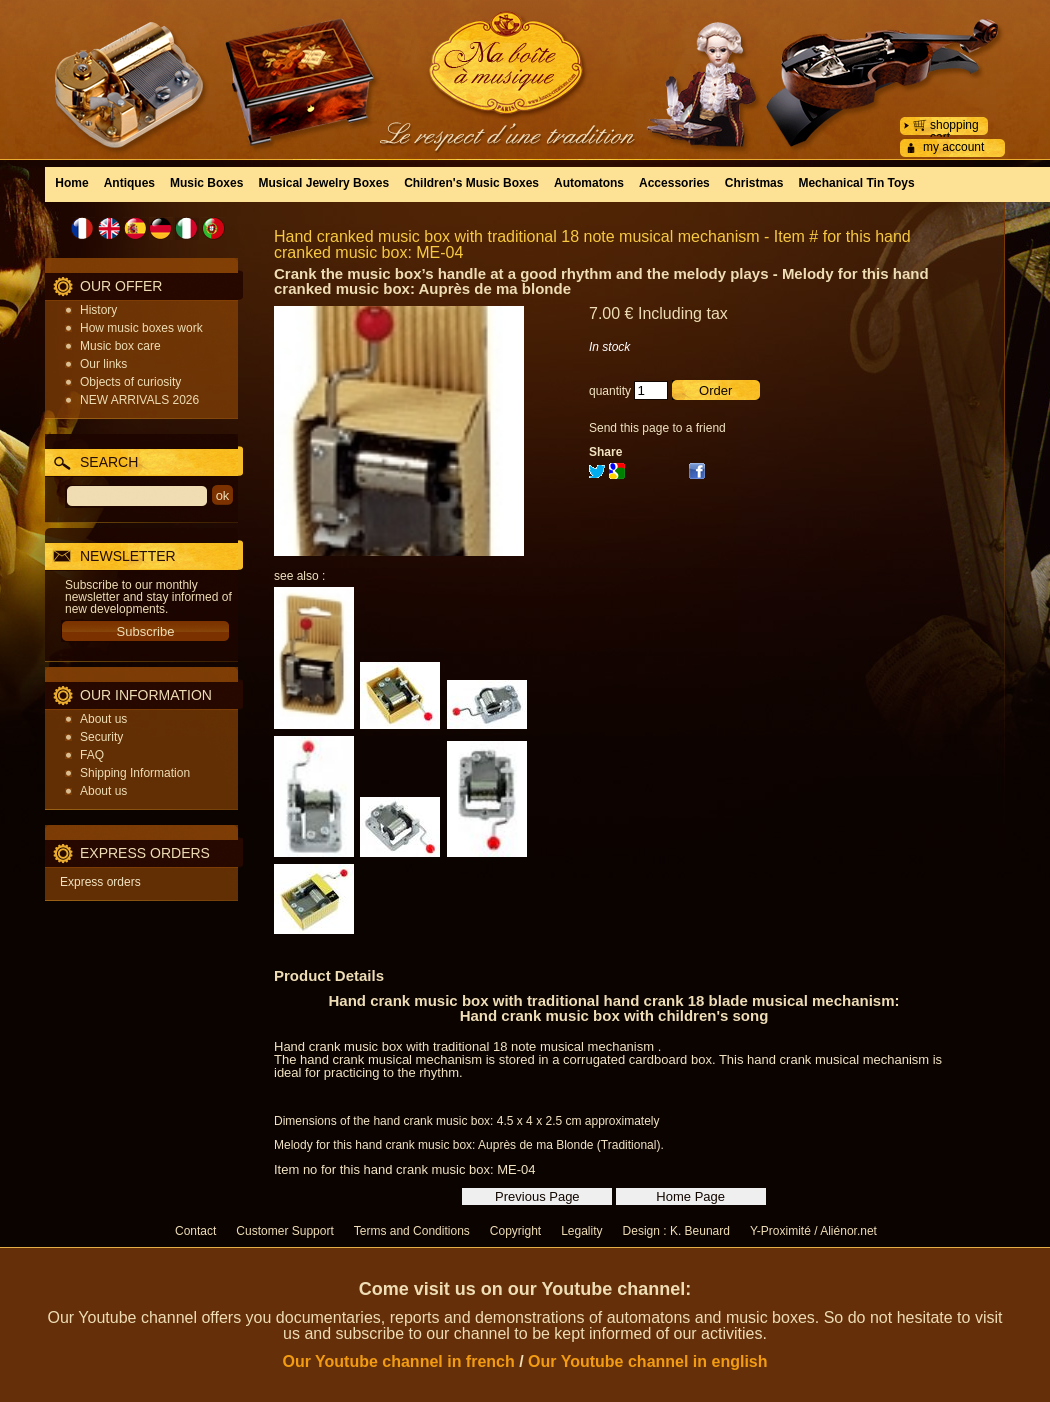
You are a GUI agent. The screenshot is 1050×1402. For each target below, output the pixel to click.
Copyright (515, 1231)
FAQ (92, 755)
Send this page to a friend (657, 428)
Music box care (120, 346)
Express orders (100, 882)
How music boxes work (141, 328)
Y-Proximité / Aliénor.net (813, 1231)
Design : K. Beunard (676, 1231)
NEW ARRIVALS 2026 (139, 400)
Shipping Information (135, 773)
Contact (195, 1231)
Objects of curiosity (130, 382)
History (98, 310)
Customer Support (284, 1231)
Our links (103, 364)
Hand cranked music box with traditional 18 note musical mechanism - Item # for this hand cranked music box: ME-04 (592, 244)
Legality (581, 1231)
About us (103, 719)
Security (101, 737)
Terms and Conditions (412, 1231)
